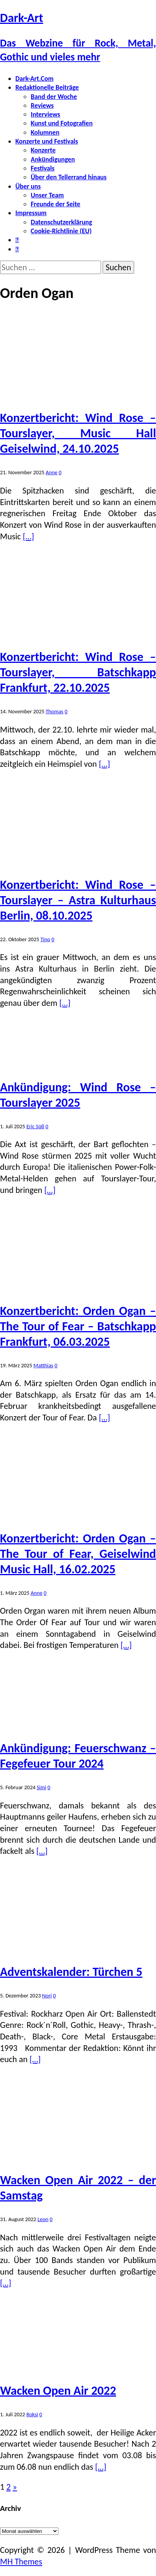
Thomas (54, 711)
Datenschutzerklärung (61, 222)
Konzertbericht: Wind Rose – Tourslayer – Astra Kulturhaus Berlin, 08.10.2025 (78, 900)
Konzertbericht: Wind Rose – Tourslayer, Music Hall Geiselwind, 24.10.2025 (78, 433)
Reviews (42, 105)
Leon (43, 2219)
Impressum (30, 213)
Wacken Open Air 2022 (58, 2390)
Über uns (28, 186)
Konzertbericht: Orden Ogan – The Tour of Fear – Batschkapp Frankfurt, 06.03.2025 (78, 1326)
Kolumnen (45, 132)
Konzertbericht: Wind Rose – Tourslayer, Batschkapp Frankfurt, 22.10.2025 (78, 672)
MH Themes (21, 2561)
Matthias (43, 1365)
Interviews (45, 114)
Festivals (43, 168)
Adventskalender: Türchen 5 (71, 1971)
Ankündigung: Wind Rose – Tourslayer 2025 (78, 1095)
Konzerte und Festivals (46, 141)
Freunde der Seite (55, 204)
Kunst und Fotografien (62, 123)
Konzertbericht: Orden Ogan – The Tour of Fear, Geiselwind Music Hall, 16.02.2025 (78, 1554)
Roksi (32, 2414)
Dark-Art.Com (34, 78)
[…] (28, 536)
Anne (52, 472)
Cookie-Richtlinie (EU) (61, 231)
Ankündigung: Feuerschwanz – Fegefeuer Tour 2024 (78, 1756)
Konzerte (43, 150)
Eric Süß (35, 1126)
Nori (47, 1995)
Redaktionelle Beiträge (47, 87)
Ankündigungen (53, 159)
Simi (41, 1787)
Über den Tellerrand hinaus (68, 177)
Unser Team (47, 195)
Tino (45, 939)
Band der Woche (54, 96)
